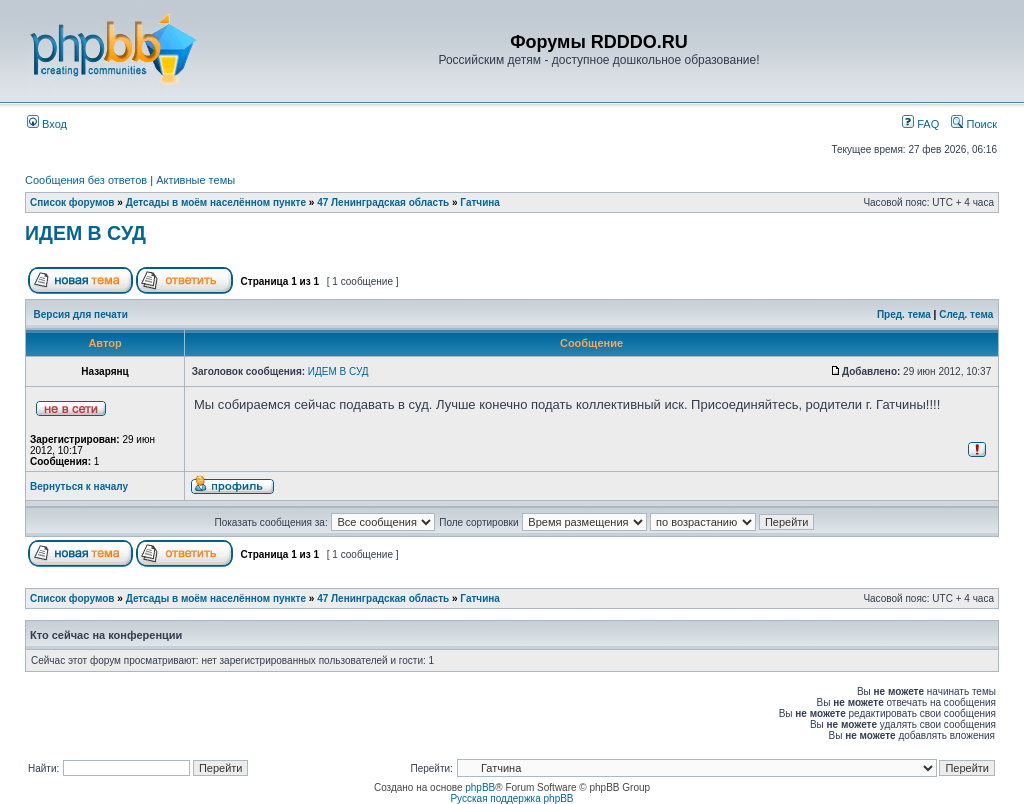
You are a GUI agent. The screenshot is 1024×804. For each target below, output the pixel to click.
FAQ (920, 124)
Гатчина (480, 202)
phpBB (480, 787)
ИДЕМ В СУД (85, 233)
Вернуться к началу (79, 486)
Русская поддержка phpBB (511, 798)
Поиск (974, 124)
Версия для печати (81, 314)
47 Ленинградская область (383, 202)
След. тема (966, 314)
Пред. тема (904, 314)
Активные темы (195, 180)
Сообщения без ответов (86, 180)
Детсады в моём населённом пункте (216, 202)
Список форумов (72, 202)
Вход (47, 124)
